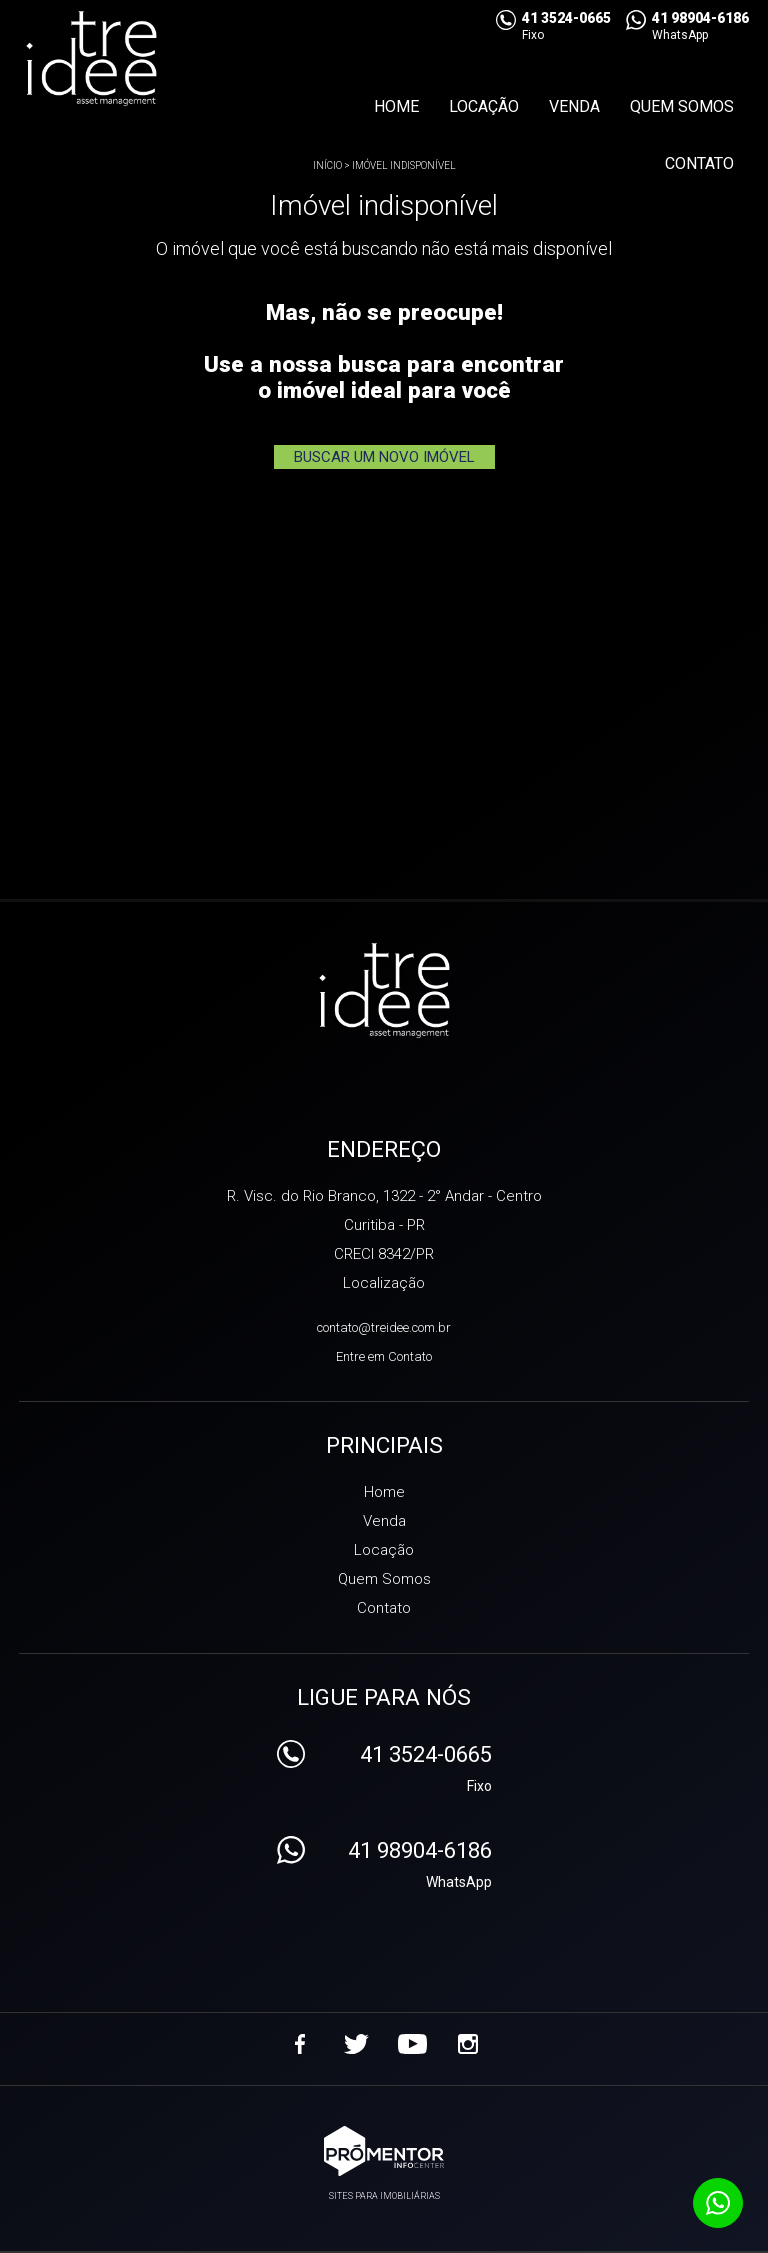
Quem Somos (682, 106)
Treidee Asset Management (384, 992)
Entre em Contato (384, 1356)
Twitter (356, 2044)
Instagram (468, 2044)
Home (396, 106)
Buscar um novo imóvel (384, 457)
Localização (384, 1283)
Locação (484, 106)
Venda (574, 106)
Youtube (412, 2044)
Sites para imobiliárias (384, 2196)
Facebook (300, 2044)
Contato (699, 163)
